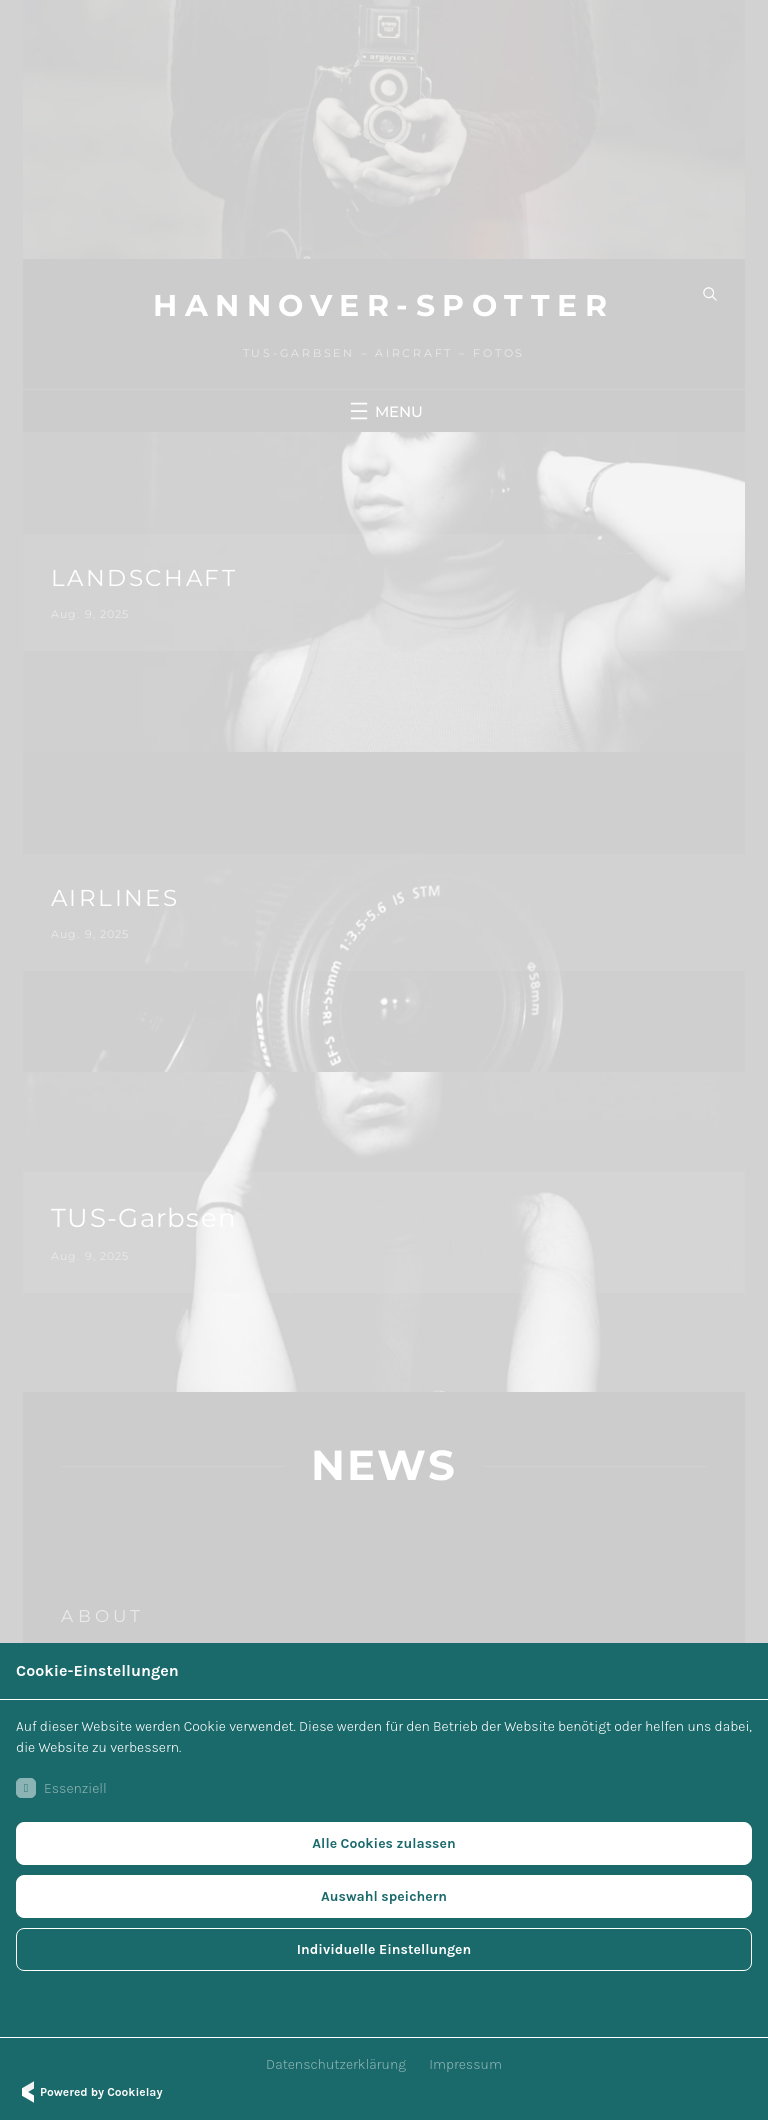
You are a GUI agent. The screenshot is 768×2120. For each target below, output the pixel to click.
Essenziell (61, 1788)
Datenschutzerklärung (336, 2064)
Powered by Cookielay (89, 2092)
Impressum (465, 2064)
